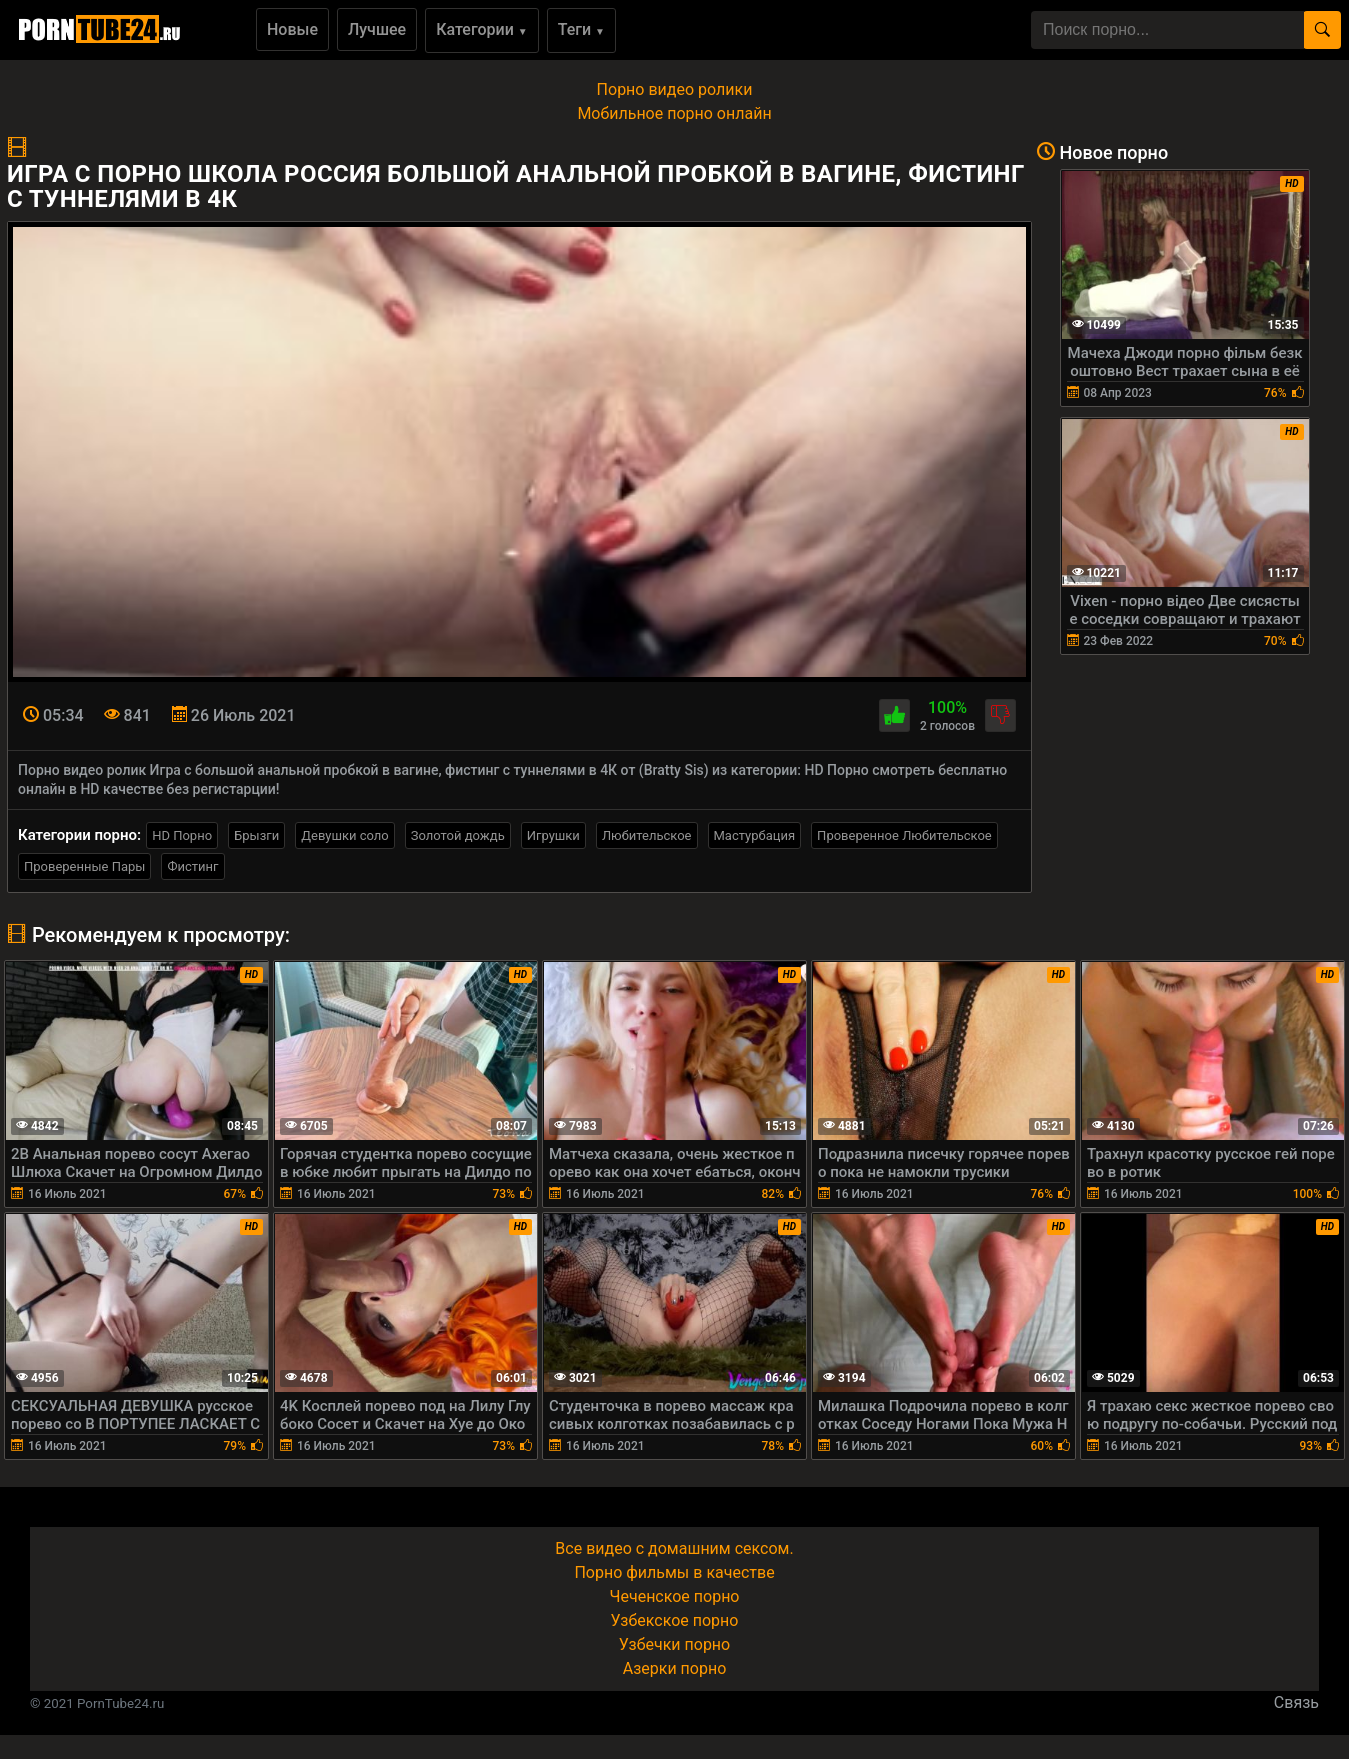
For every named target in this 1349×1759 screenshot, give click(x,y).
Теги (581, 29)
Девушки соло (345, 835)
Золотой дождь (458, 835)
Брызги (256, 835)
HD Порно (182, 835)
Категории (482, 29)
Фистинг (192, 866)
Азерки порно (675, 1668)
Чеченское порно (675, 1596)
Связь (1296, 1702)
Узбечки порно (674, 1644)
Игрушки (553, 835)
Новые (292, 29)
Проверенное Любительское (904, 835)
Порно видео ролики (675, 89)
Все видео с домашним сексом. (674, 1548)
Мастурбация (755, 835)
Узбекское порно (675, 1620)
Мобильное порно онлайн (674, 113)
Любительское (647, 835)
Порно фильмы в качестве (674, 1572)
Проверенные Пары (84, 866)
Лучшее (377, 29)
